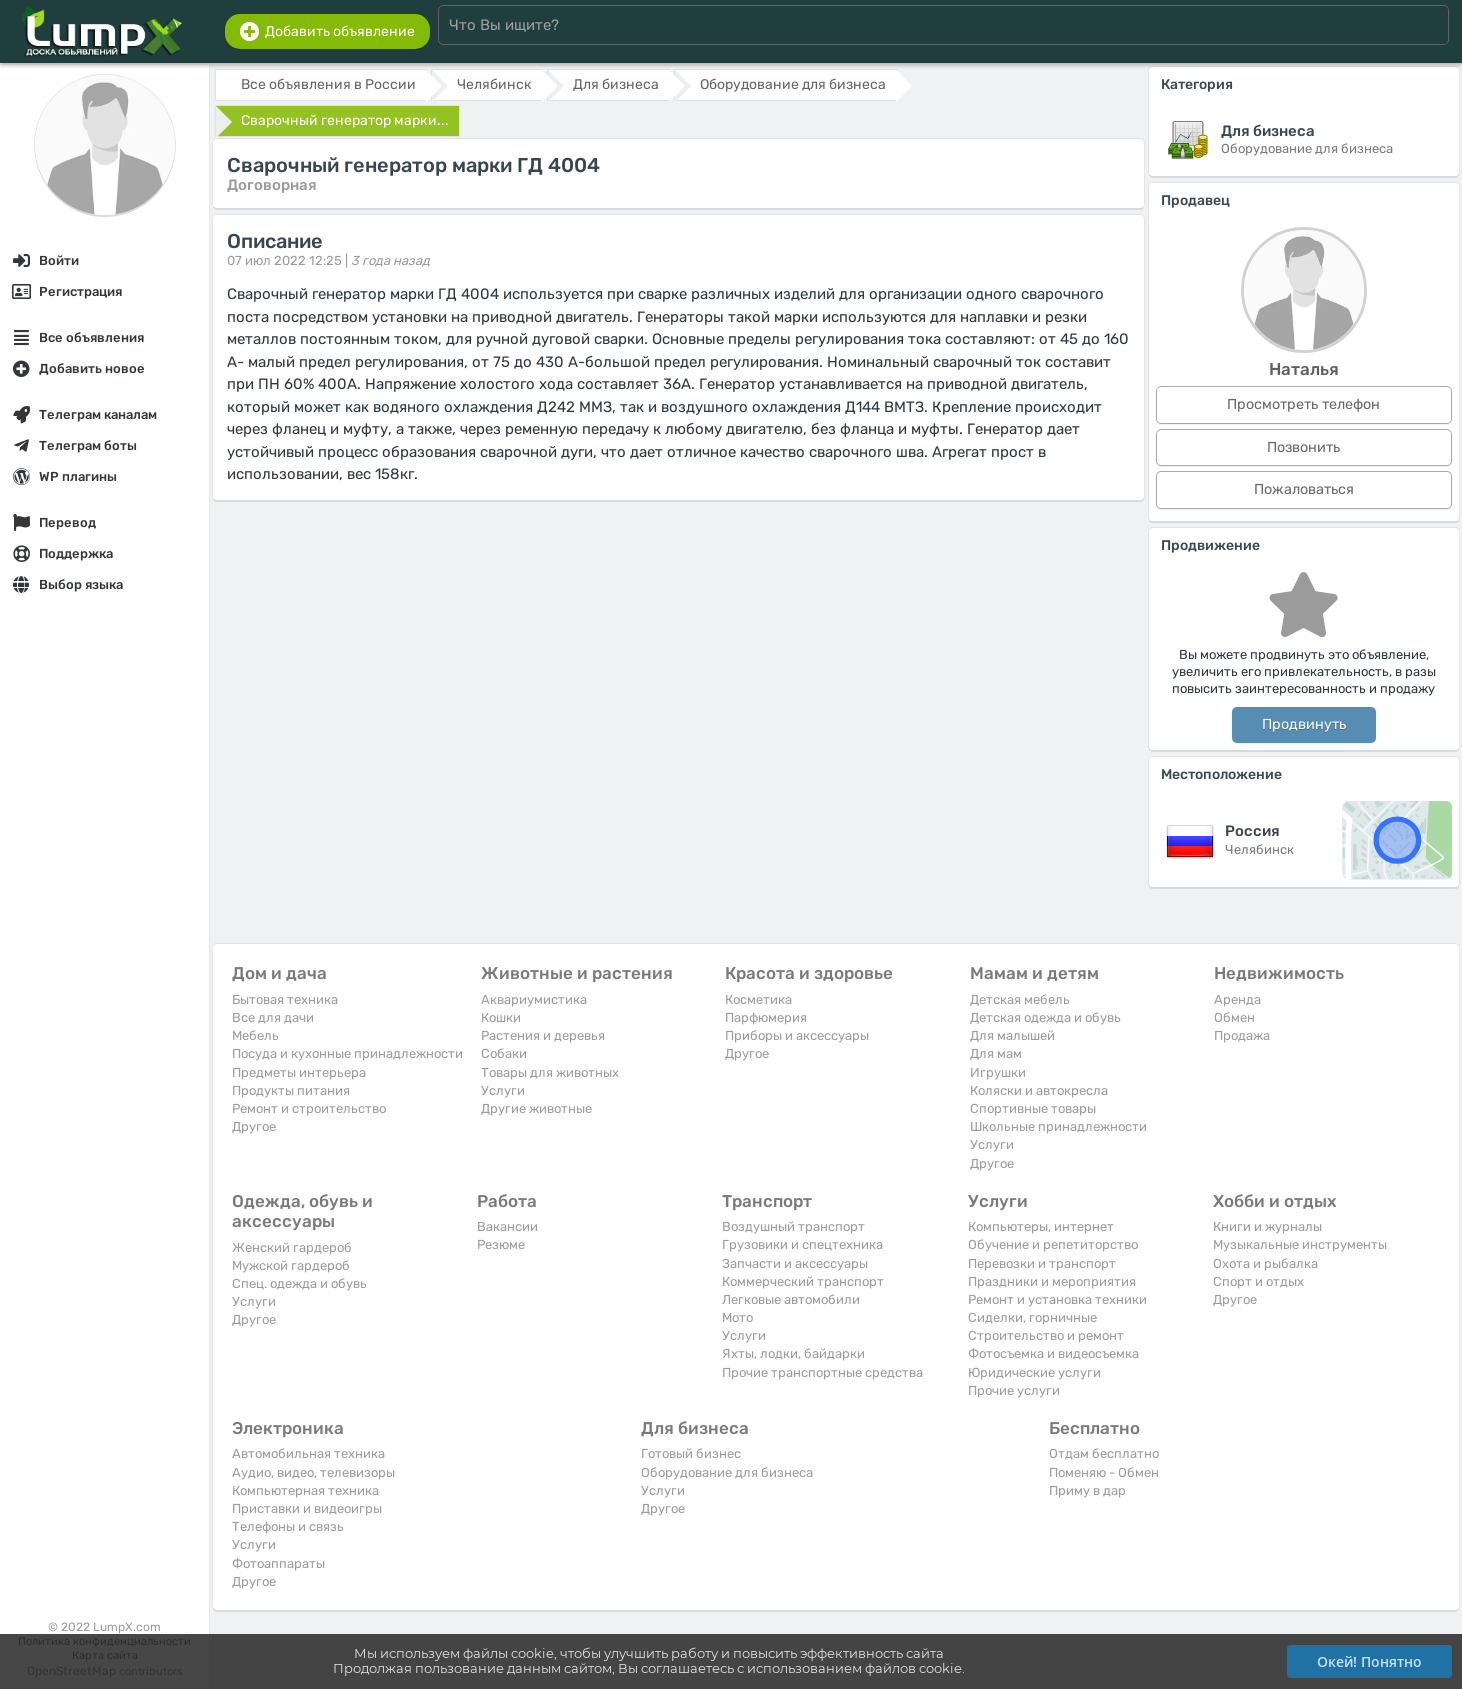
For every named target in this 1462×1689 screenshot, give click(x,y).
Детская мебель (1020, 999)
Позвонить (1303, 447)
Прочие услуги (1014, 1390)
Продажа (1242, 1035)
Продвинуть (1304, 724)
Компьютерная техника (305, 1490)
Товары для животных (550, 1072)
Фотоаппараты (278, 1563)
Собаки (504, 1053)
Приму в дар (1087, 1490)
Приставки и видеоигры (307, 1508)
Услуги (503, 1090)
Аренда (1237, 999)
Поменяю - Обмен (1104, 1472)
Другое (254, 1126)
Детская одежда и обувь (1045, 1017)
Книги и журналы (1267, 1226)
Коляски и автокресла (1039, 1090)
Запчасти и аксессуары (795, 1263)
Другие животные (536, 1108)
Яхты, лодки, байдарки (793, 1353)
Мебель (255, 1035)
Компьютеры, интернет (1041, 1226)
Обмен (1234, 1017)
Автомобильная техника (308, 1453)
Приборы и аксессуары (797, 1035)
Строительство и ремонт (1046, 1335)
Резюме (501, 1244)
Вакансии (507, 1226)
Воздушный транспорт (793, 1226)
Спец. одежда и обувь (299, 1283)
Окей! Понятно (1369, 1661)
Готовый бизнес (691, 1453)
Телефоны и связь (288, 1526)
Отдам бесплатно (1104, 1453)
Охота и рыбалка (1265, 1263)
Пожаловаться (1304, 489)
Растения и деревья (543, 1035)
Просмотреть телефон (1303, 404)
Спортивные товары (1033, 1108)
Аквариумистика (534, 999)
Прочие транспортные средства (822, 1372)
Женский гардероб (292, 1247)
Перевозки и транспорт (1042, 1263)
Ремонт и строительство (309, 1108)
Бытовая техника (285, 999)
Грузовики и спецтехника (802, 1244)
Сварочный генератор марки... (345, 120)
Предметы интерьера (299, 1072)
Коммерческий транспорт (803, 1281)
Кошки (501, 1017)
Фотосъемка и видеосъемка (1053, 1353)
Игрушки (998, 1072)
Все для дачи (273, 1017)
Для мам (996, 1053)
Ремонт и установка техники (1057, 1299)
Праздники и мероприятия (1052, 1281)
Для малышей (1012, 1035)
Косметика (758, 999)
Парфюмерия (766, 1017)
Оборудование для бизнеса (727, 1472)
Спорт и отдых (1258, 1281)
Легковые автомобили (791, 1299)
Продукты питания (291, 1090)
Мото (737, 1317)
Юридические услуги (1034, 1372)
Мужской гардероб (291, 1265)
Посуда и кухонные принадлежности (347, 1053)
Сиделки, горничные (1032, 1317)
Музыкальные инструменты (1300, 1244)
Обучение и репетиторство (1053, 1244)
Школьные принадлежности (1058, 1126)
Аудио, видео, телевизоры (313, 1472)
